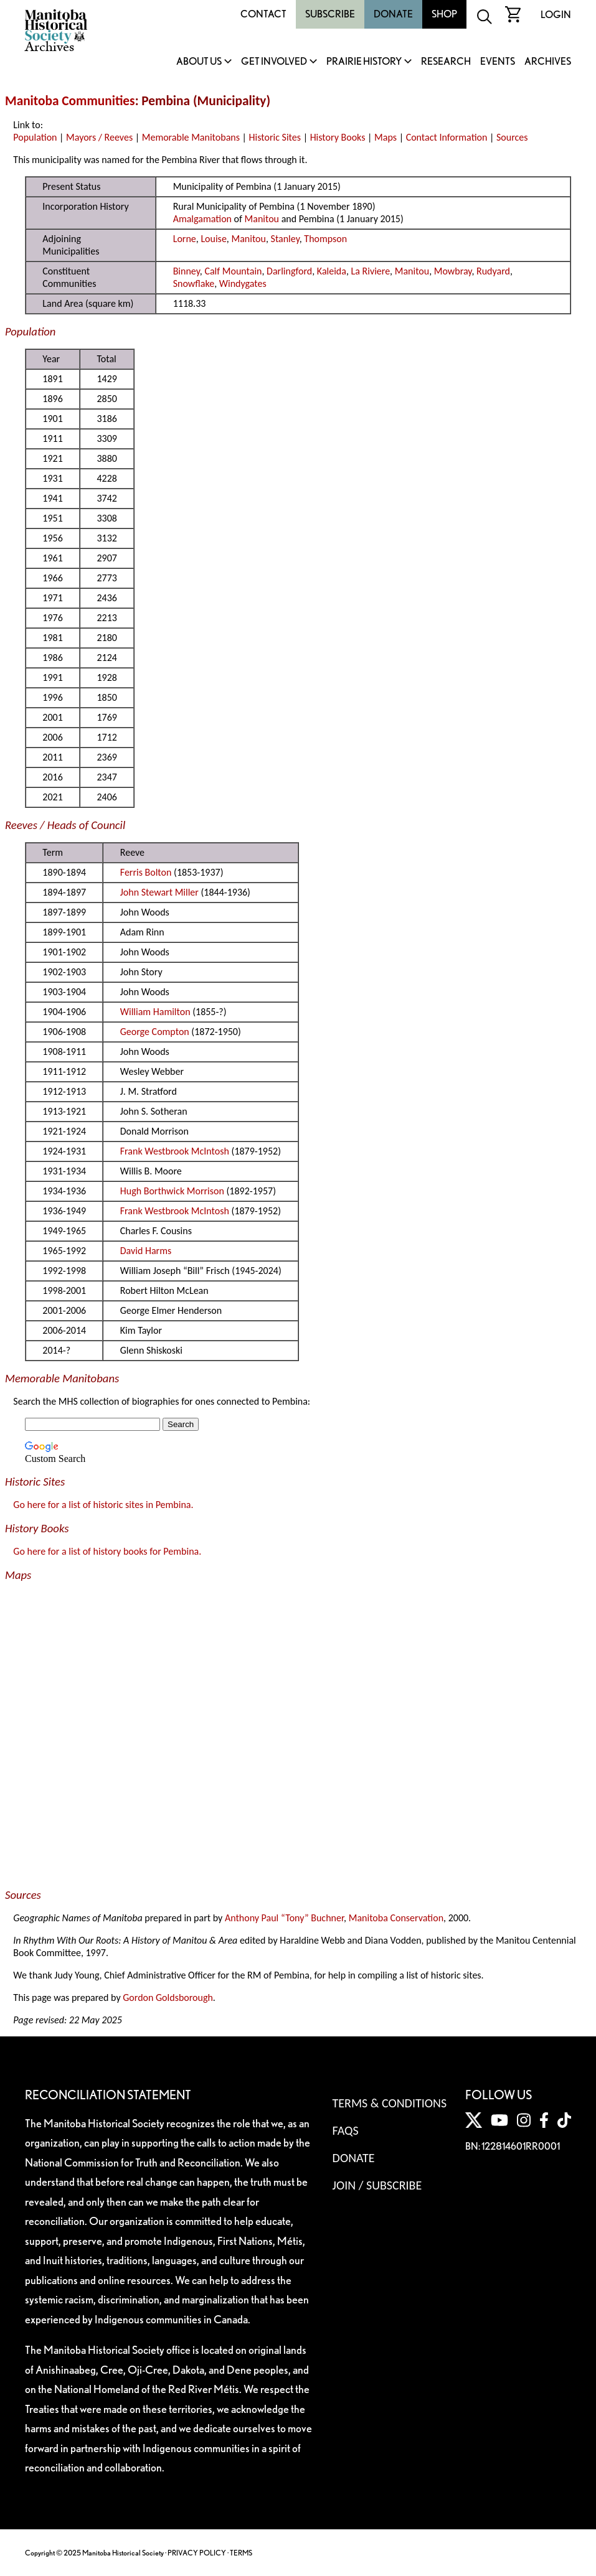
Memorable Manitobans (191, 137)
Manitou (262, 219)
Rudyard (493, 271)
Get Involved (274, 62)
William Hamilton (155, 1012)
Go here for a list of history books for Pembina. (107, 1551)
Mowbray (453, 271)
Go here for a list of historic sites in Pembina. (103, 1504)
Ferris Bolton (146, 872)
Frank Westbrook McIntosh (174, 1151)
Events (497, 62)
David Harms (145, 1251)
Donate (393, 14)
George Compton (154, 1031)
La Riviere (370, 271)
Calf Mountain (233, 271)
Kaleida (331, 271)
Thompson (325, 239)
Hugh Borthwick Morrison (172, 1191)
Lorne (184, 239)
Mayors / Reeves (99, 137)
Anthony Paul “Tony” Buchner (284, 1918)
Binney (186, 271)
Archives (547, 62)
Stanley (285, 239)
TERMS (241, 2552)
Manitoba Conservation (396, 1918)
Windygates (243, 283)
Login (556, 15)
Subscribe (330, 14)
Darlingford (289, 271)
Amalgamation (202, 219)
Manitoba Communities (70, 101)
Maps (385, 137)
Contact (263, 14)
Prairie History (364, 62)
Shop (444, 14)
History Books (338, 137)
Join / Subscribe (377, 2185)
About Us (199, 62)
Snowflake (193, 283)
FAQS (346, 2130)
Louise (213, 239)
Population (35, 137)
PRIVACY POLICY (197, 2552)
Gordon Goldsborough (168, 1997)
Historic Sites (275, 137)
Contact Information (447, 137)
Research (446, 62)
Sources (512, 137)
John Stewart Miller (159, 892)
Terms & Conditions (390, 2103)
